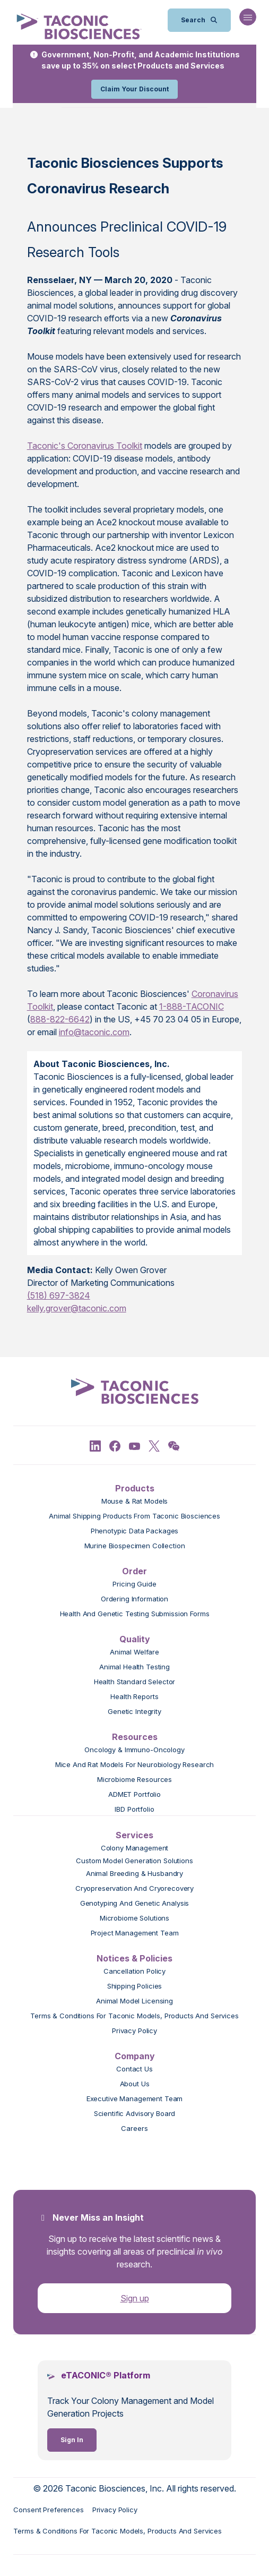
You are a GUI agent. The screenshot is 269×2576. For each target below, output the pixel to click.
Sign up (134, 2298)
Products (134, 1488)
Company (135, 2056)
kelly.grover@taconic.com (76, 1308)
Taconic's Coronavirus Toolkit (84, 445)
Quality (134, 1639)
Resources (135, 1736)
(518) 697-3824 (58, 1295)
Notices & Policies (134, 1958)
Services (134, 1835)
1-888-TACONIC (191, 1006)
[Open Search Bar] (199, 20)
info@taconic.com (94, 1032)
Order (134, 1571)
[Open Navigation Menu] (247, 16)
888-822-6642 (60, 1019)
